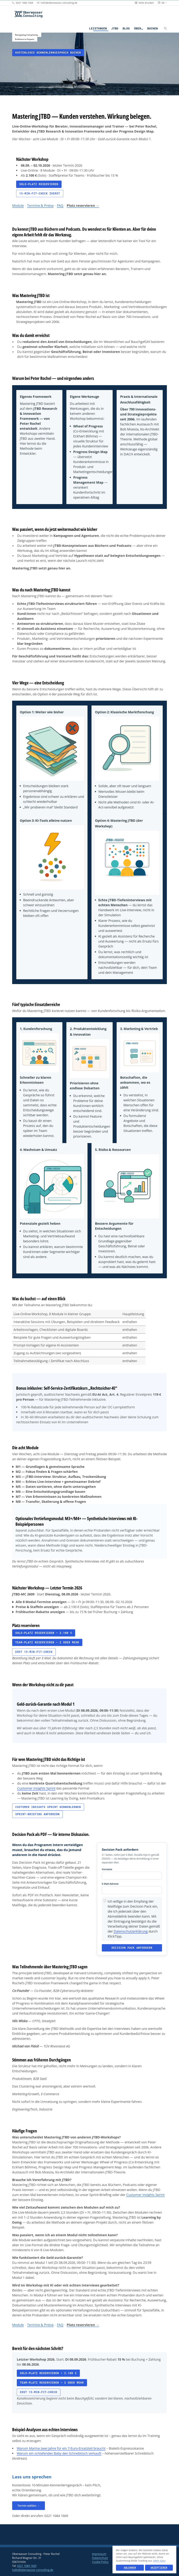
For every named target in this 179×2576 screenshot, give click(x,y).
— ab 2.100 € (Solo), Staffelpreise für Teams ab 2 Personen (82, 1607)
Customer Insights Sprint (36, 1788)
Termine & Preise (40, 205)
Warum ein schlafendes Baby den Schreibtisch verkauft (59, 2453)
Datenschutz (100, 2558)
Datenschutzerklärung (131, 1931)
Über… (138, 28)
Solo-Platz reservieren (38, 184)
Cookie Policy (100, 2562)
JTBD (114, 28)
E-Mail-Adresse (110, 1883)
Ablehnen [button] (130, 2567)
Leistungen (98, 28)
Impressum (99, 2554)
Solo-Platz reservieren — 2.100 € (43, 1633)
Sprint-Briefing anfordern (37, 1814)
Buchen (152, 28)
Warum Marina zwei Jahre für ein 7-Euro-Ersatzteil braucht (61, 2448)
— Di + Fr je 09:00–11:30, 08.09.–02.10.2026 (74, 1602)
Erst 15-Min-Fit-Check (34, 1651)
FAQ (60, 205)
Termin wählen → (28, 2505)
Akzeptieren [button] (159, 2567)
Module (18, 205)
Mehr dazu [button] (159, 2560)
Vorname (107, 1869)
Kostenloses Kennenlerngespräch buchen (48, 52)
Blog (126, 28)
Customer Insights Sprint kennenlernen (48, 1807)
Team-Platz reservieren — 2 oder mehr (47, 1642)
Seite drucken (144, 2)
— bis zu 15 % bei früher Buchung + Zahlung (74, 1612)
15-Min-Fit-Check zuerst (39, 193)
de (162, 2)
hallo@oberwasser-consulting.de (32, 2570)
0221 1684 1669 (56, 2515)
